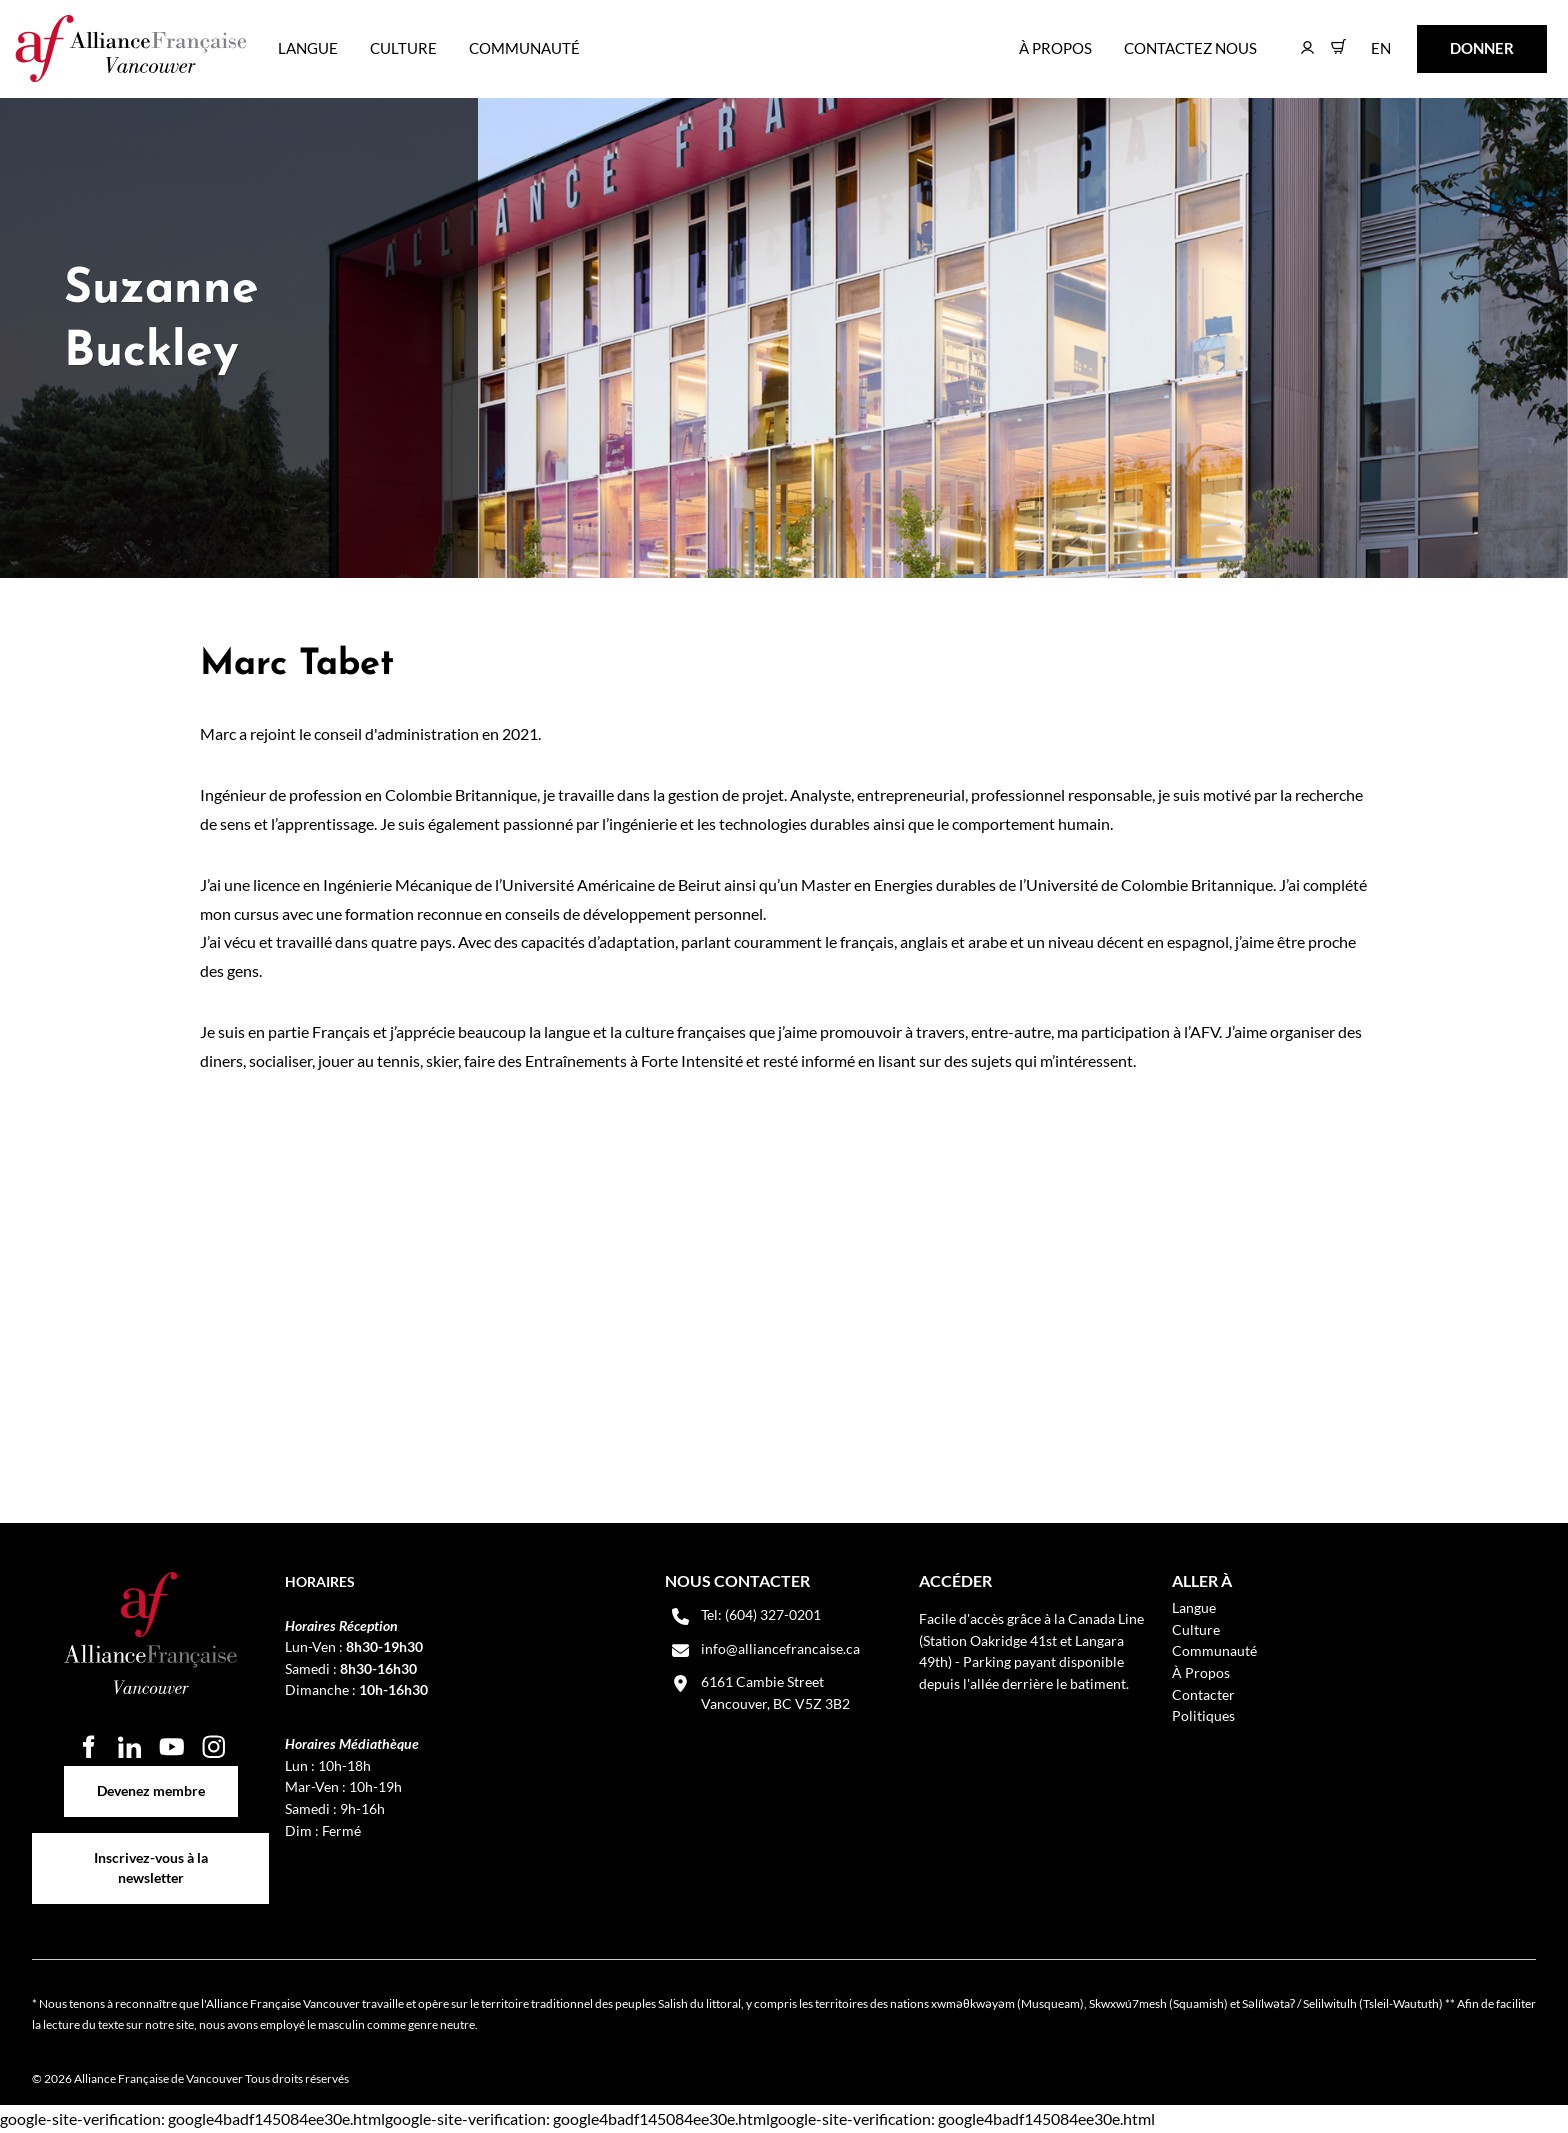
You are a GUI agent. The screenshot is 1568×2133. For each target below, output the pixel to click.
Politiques (1203, 1715)
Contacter (1203, 1694)
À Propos (1055, 48)
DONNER (1451, 38)
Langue (308, 48)
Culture (403, 48)
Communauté (524, 48)
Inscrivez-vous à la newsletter (151, 1843)
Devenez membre (151, 1776)
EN (1366, 38)
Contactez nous (1190, 48)
